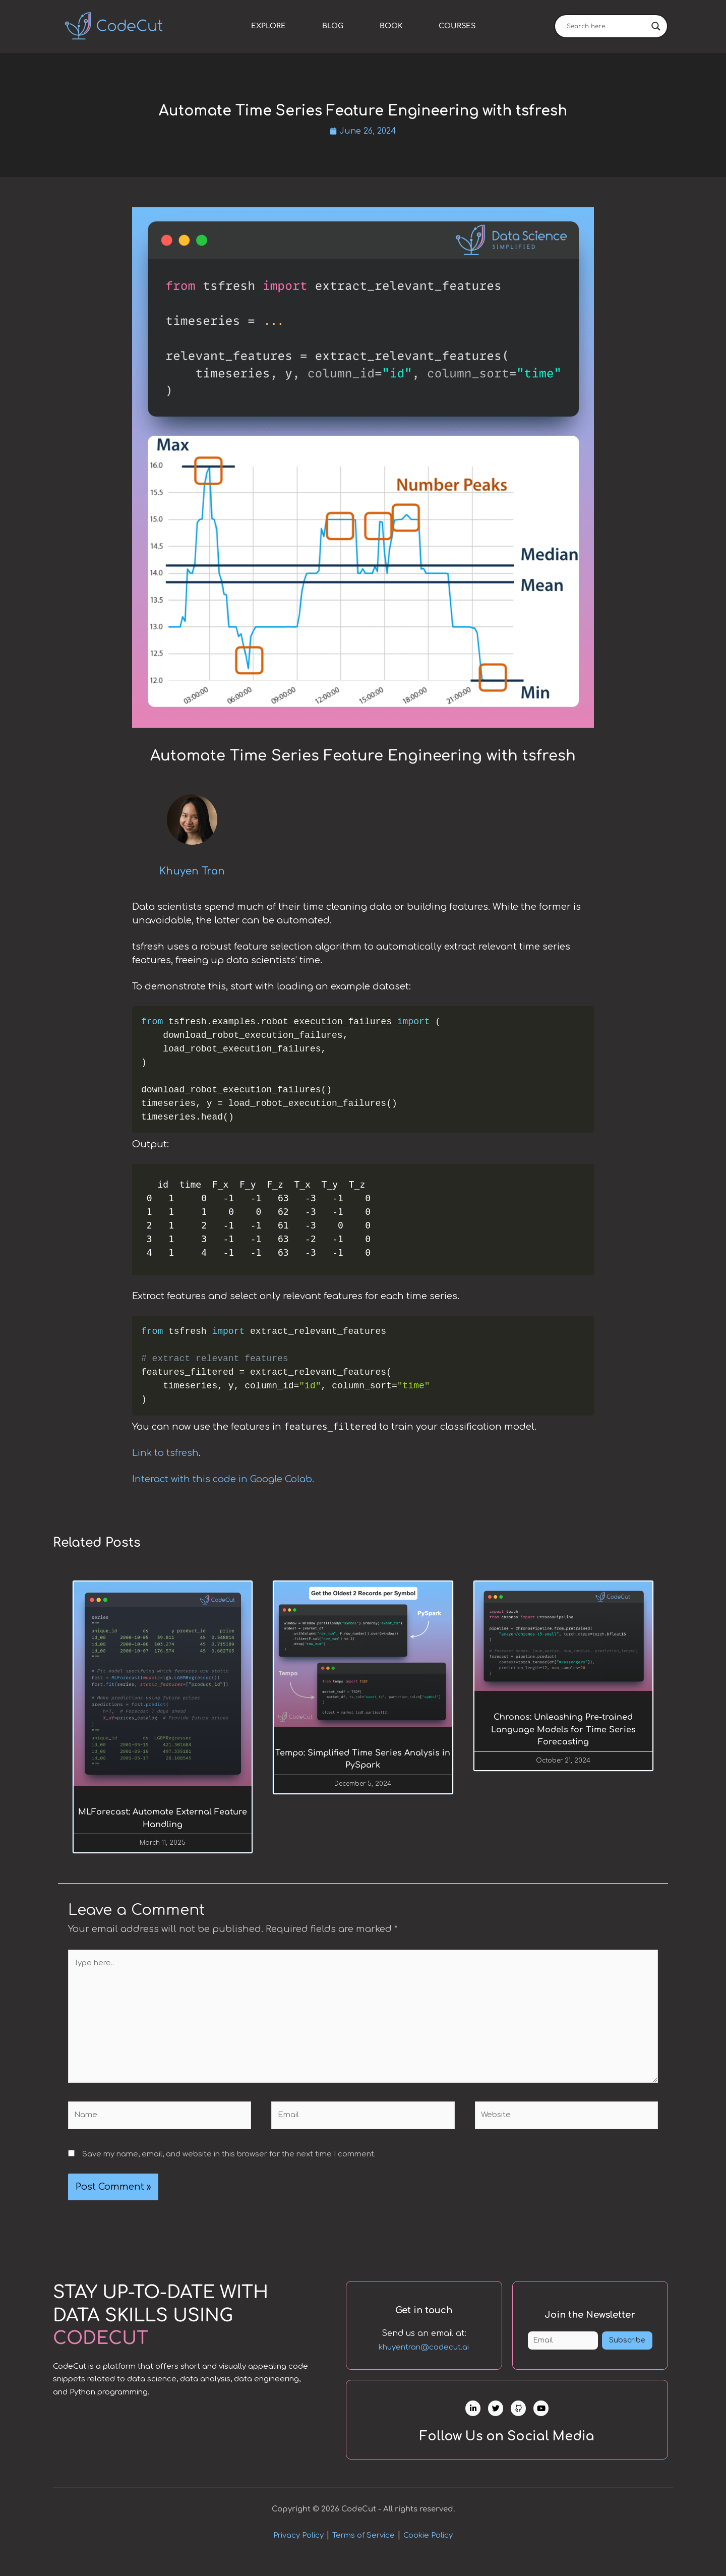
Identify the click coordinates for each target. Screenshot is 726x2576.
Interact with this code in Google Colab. (223, 1480)
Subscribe (627, 2354)
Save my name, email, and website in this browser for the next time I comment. (229, 2157)
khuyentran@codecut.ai (424, 2354)
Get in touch (424, 2316)
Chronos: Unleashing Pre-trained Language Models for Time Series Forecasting (563, 1732)
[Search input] (606, 26)
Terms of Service (363, 2552)
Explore (268, 26)
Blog (332, 26)
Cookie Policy (428, 2552)
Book (391, 26)
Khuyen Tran (192, 872)
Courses (457, 26)
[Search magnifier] (656, 26)
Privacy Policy (298, 2552)
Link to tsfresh (165, 1454)
